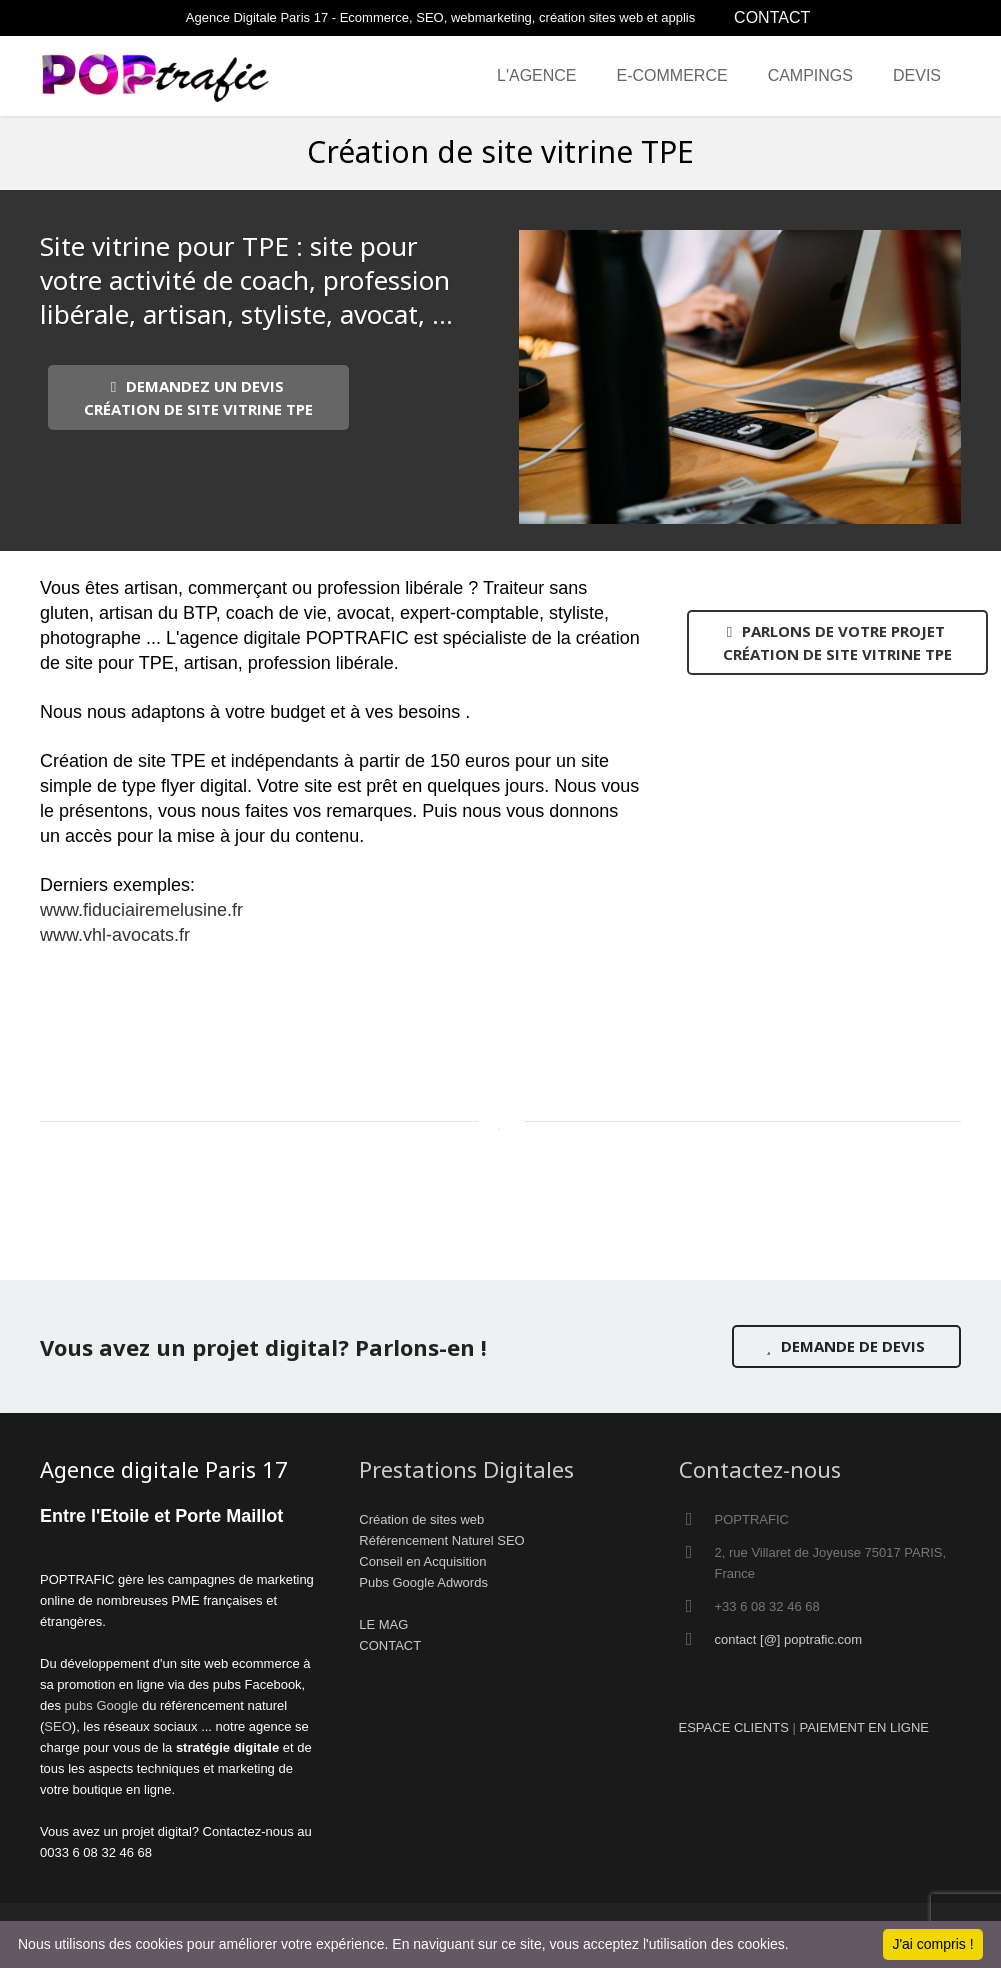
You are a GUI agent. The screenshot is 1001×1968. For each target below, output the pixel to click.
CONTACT (772, 17)
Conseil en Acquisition (422, 1561)
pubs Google (102, 1705)
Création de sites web (421, 1519)
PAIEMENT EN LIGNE (864, 1727)
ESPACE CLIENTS (734, 1727)
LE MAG (383, 1624)
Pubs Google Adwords (423, 1582)
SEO (57, 1726)
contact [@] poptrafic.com (789, 1639)
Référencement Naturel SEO (441, 1540)
